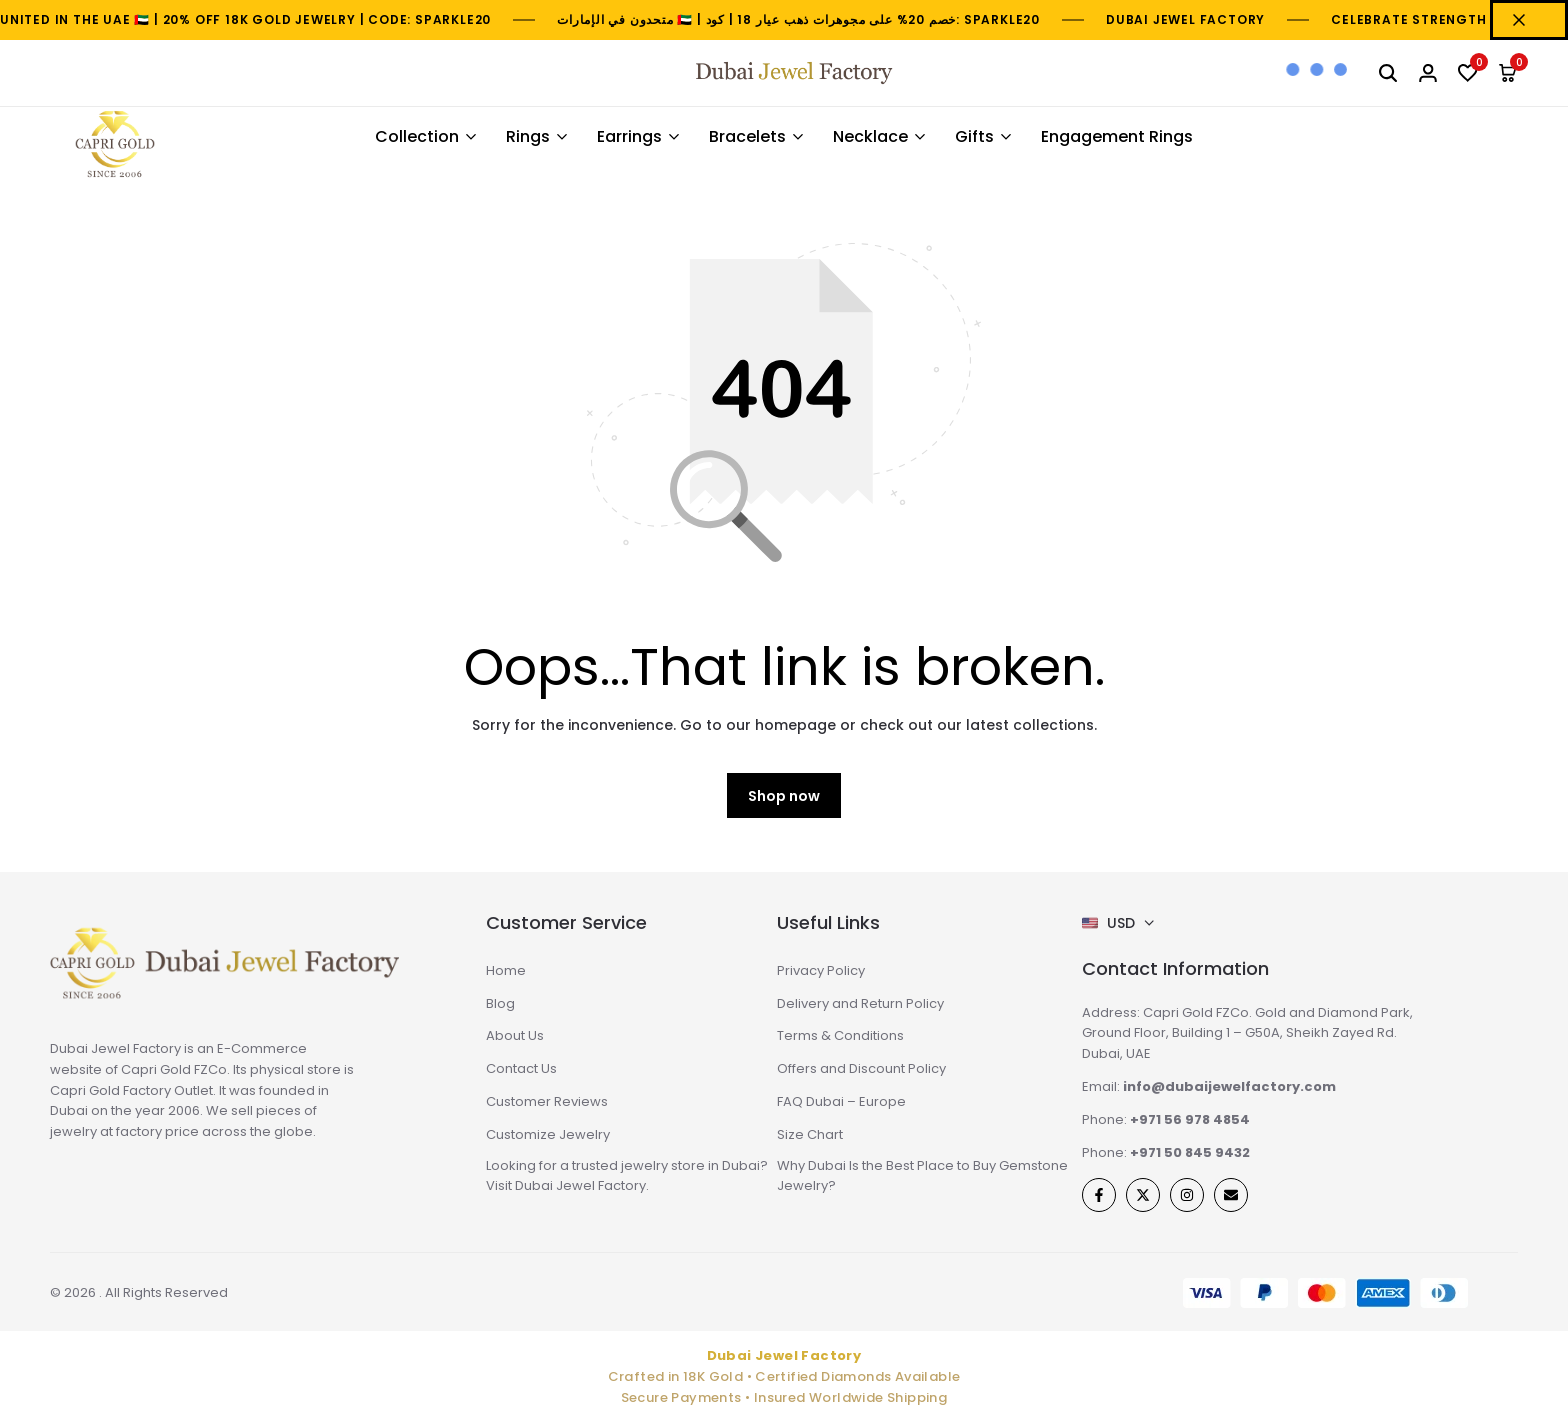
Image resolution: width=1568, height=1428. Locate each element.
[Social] (1099, 1195)
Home (506, 970)
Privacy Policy (821, 970)
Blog (500, 1003)
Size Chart (810, 1134)
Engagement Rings (1117, 136)
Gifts (974, 136)
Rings (528, 136)
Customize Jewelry (548, 1134)
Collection (417, 136)
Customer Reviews (547, 1101)
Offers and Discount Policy (861, 1068)
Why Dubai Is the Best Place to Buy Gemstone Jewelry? (922, 1176)
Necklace (870, 136)
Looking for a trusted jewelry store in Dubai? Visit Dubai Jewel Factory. (627, 1176)
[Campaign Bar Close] (1529, 20)
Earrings (629, 136)
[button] (1468, 73)
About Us (515, 1035)
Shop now (784, 796)
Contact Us (521, 1068)
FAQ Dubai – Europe (841, 1101)
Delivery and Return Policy (860, 1003)
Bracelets (747, 136)
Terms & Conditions (840, 1035)
